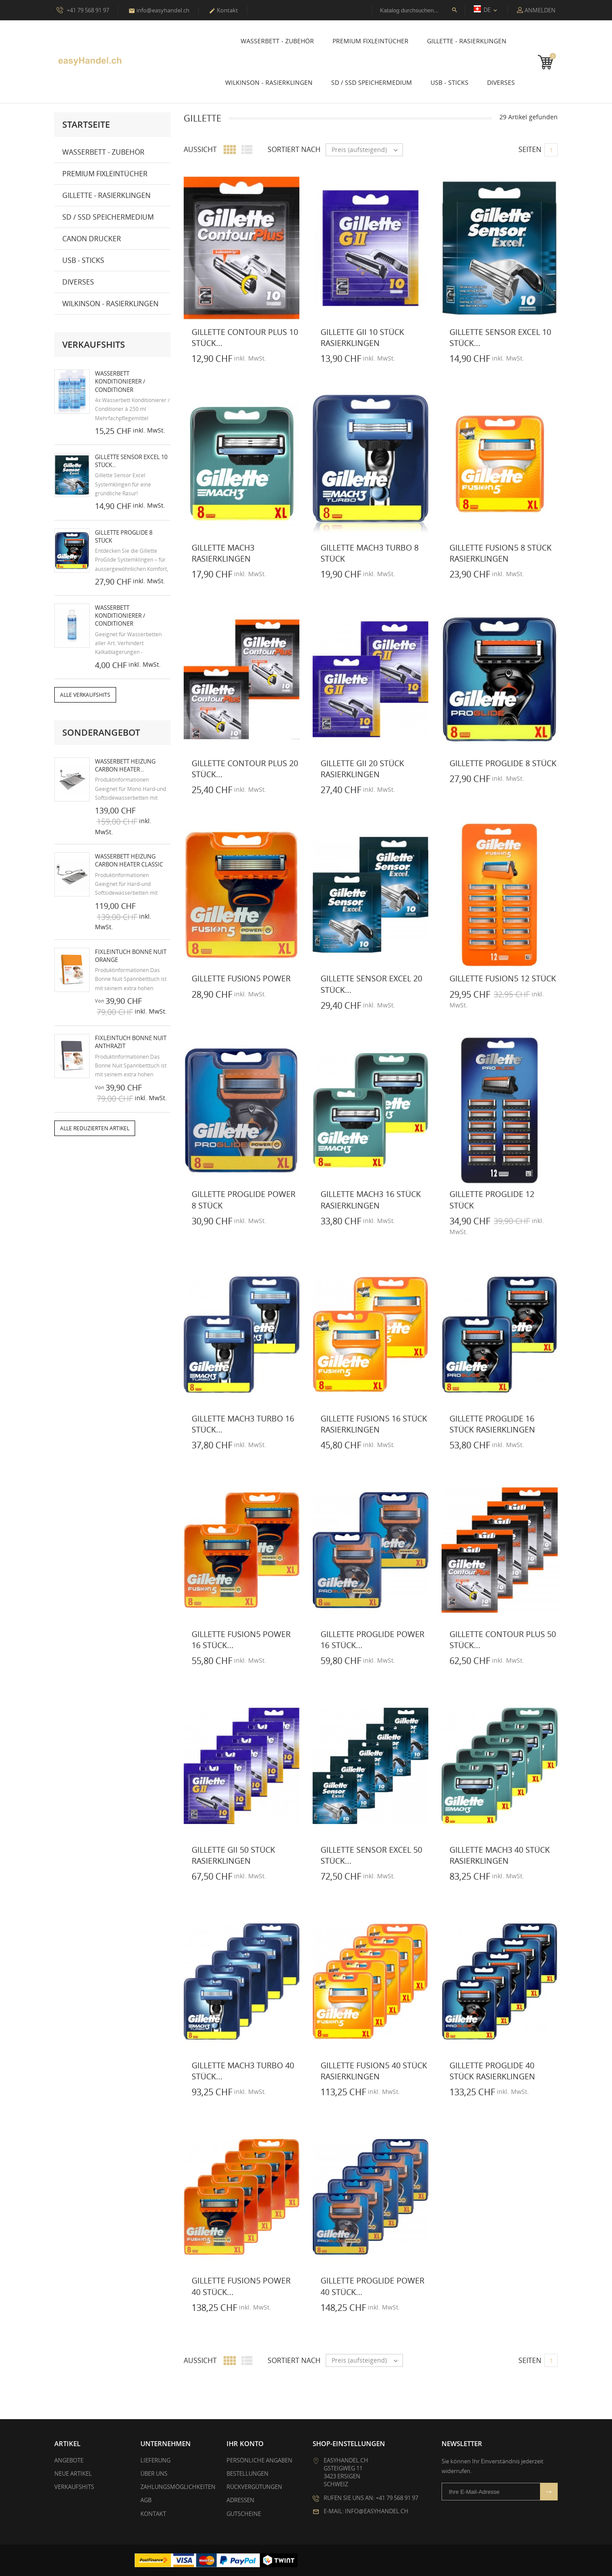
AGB (145, 2500)
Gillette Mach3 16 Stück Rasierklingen (371, 1199)
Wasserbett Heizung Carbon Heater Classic (129, 860)
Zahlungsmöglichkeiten (177, 2487)
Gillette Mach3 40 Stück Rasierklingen (500, 1855)
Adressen (240, 2500)
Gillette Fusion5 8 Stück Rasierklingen (501, 552)
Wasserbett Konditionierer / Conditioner (120, 381)
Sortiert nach (294, 149)
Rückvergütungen (254, 2487)
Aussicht (200, 149)
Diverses (501, 82)
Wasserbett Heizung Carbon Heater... (125, 765)
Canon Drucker (91, 238)
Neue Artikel (73, 2473)
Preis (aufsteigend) (367, 150)
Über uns (153, 2473)
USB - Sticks (449, 82)
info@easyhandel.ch (158, 10)
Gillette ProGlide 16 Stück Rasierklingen (492, 1424)
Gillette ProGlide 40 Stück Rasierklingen (492, 2070)
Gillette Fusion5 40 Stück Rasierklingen (374, 2070)
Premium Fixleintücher (370, 41)
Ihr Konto (245, 2443)
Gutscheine (244, 2513)
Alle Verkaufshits (85, 695)
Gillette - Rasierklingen (466, 41)
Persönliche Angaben (259, 2460)
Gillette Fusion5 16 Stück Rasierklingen (374, 1424)
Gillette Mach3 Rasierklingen (223, 552)
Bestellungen (247, 2473)
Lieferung (155, 2460)
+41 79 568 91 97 (83, 9)
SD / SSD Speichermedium (371, 82)
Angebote (68, 2460)
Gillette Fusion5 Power (241, 978)
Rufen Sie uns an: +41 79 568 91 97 (371, 2497)
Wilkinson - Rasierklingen (269, 82)
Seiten (529, 149)
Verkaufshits (74, 2487)
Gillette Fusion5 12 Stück (503, 978)
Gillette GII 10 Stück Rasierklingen (362, 337)
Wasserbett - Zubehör (277, 41)
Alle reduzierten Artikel (94, 1128)
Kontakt (223, 10)
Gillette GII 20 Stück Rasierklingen (362, 768)
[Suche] (418, 10)
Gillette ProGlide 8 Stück (503, 762)
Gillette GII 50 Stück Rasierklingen (233, 1855)
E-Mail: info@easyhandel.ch (366, 2511)
